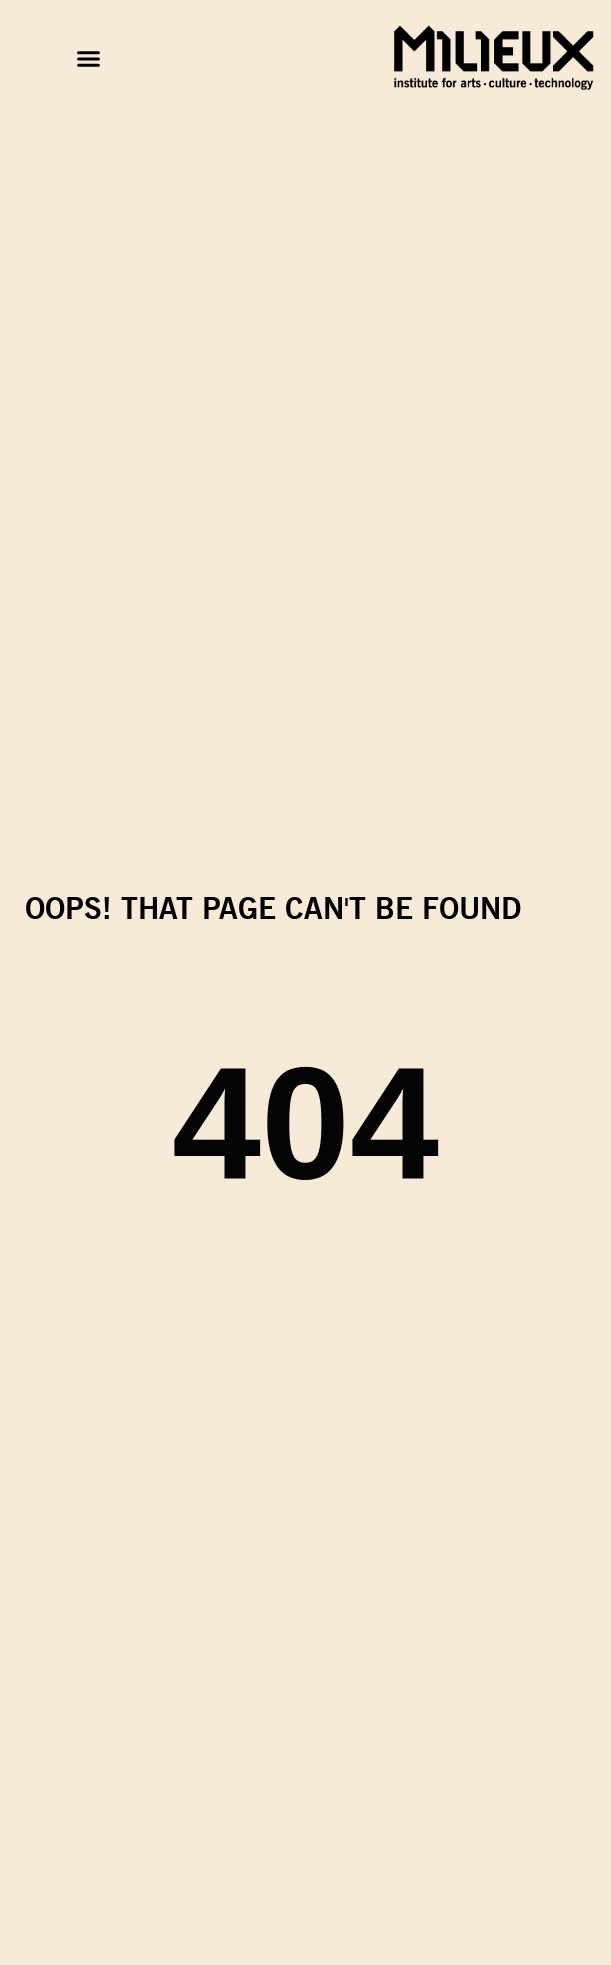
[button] (89, 59)
